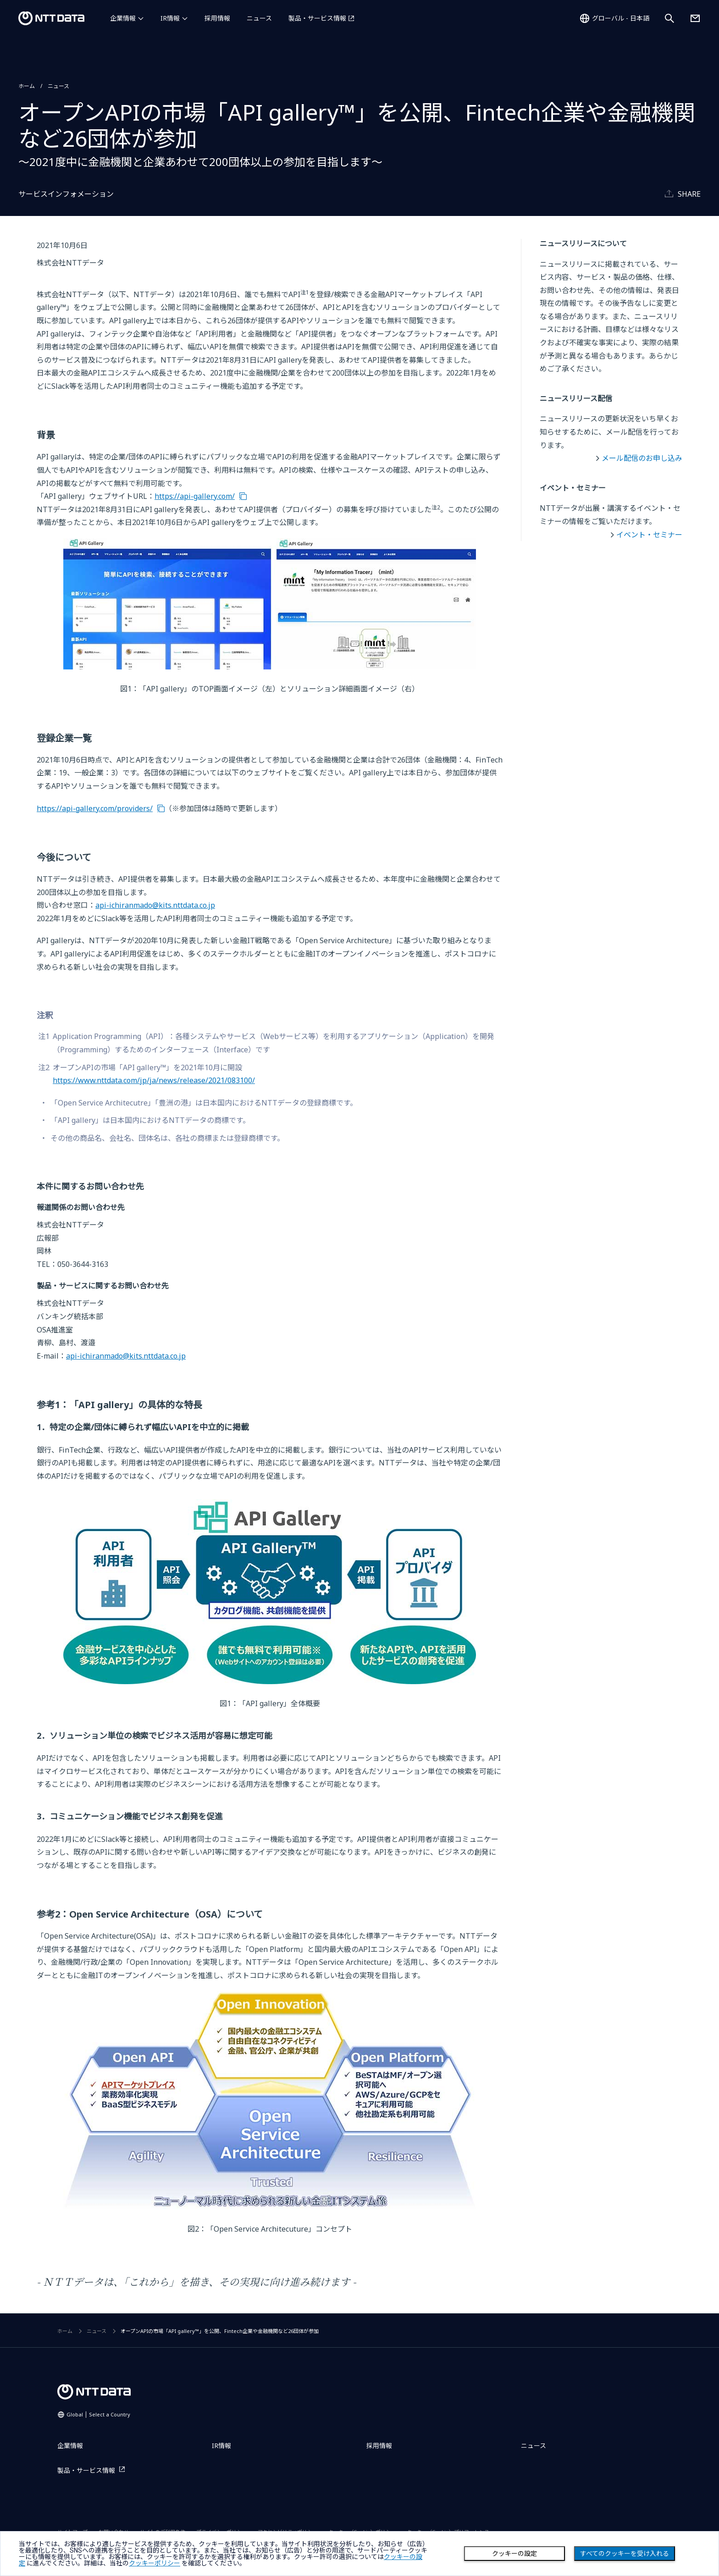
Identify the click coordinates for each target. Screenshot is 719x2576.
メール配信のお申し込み (642, 458)
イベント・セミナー (649, 535)
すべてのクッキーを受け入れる (624, 2553)
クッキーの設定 (514, 2553)
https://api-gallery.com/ (195, 496)
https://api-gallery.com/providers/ (95, 808)
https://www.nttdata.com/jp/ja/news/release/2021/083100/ (154, 1080)
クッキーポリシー (154, 2563)
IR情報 (170, 18)
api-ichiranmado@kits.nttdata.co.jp (155, 905)
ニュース (259, 18)
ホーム (26, 86)
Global (98, 2414)
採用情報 (217, 18)
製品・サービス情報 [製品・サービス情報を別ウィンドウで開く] (317, 18)
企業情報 (123, 18)
